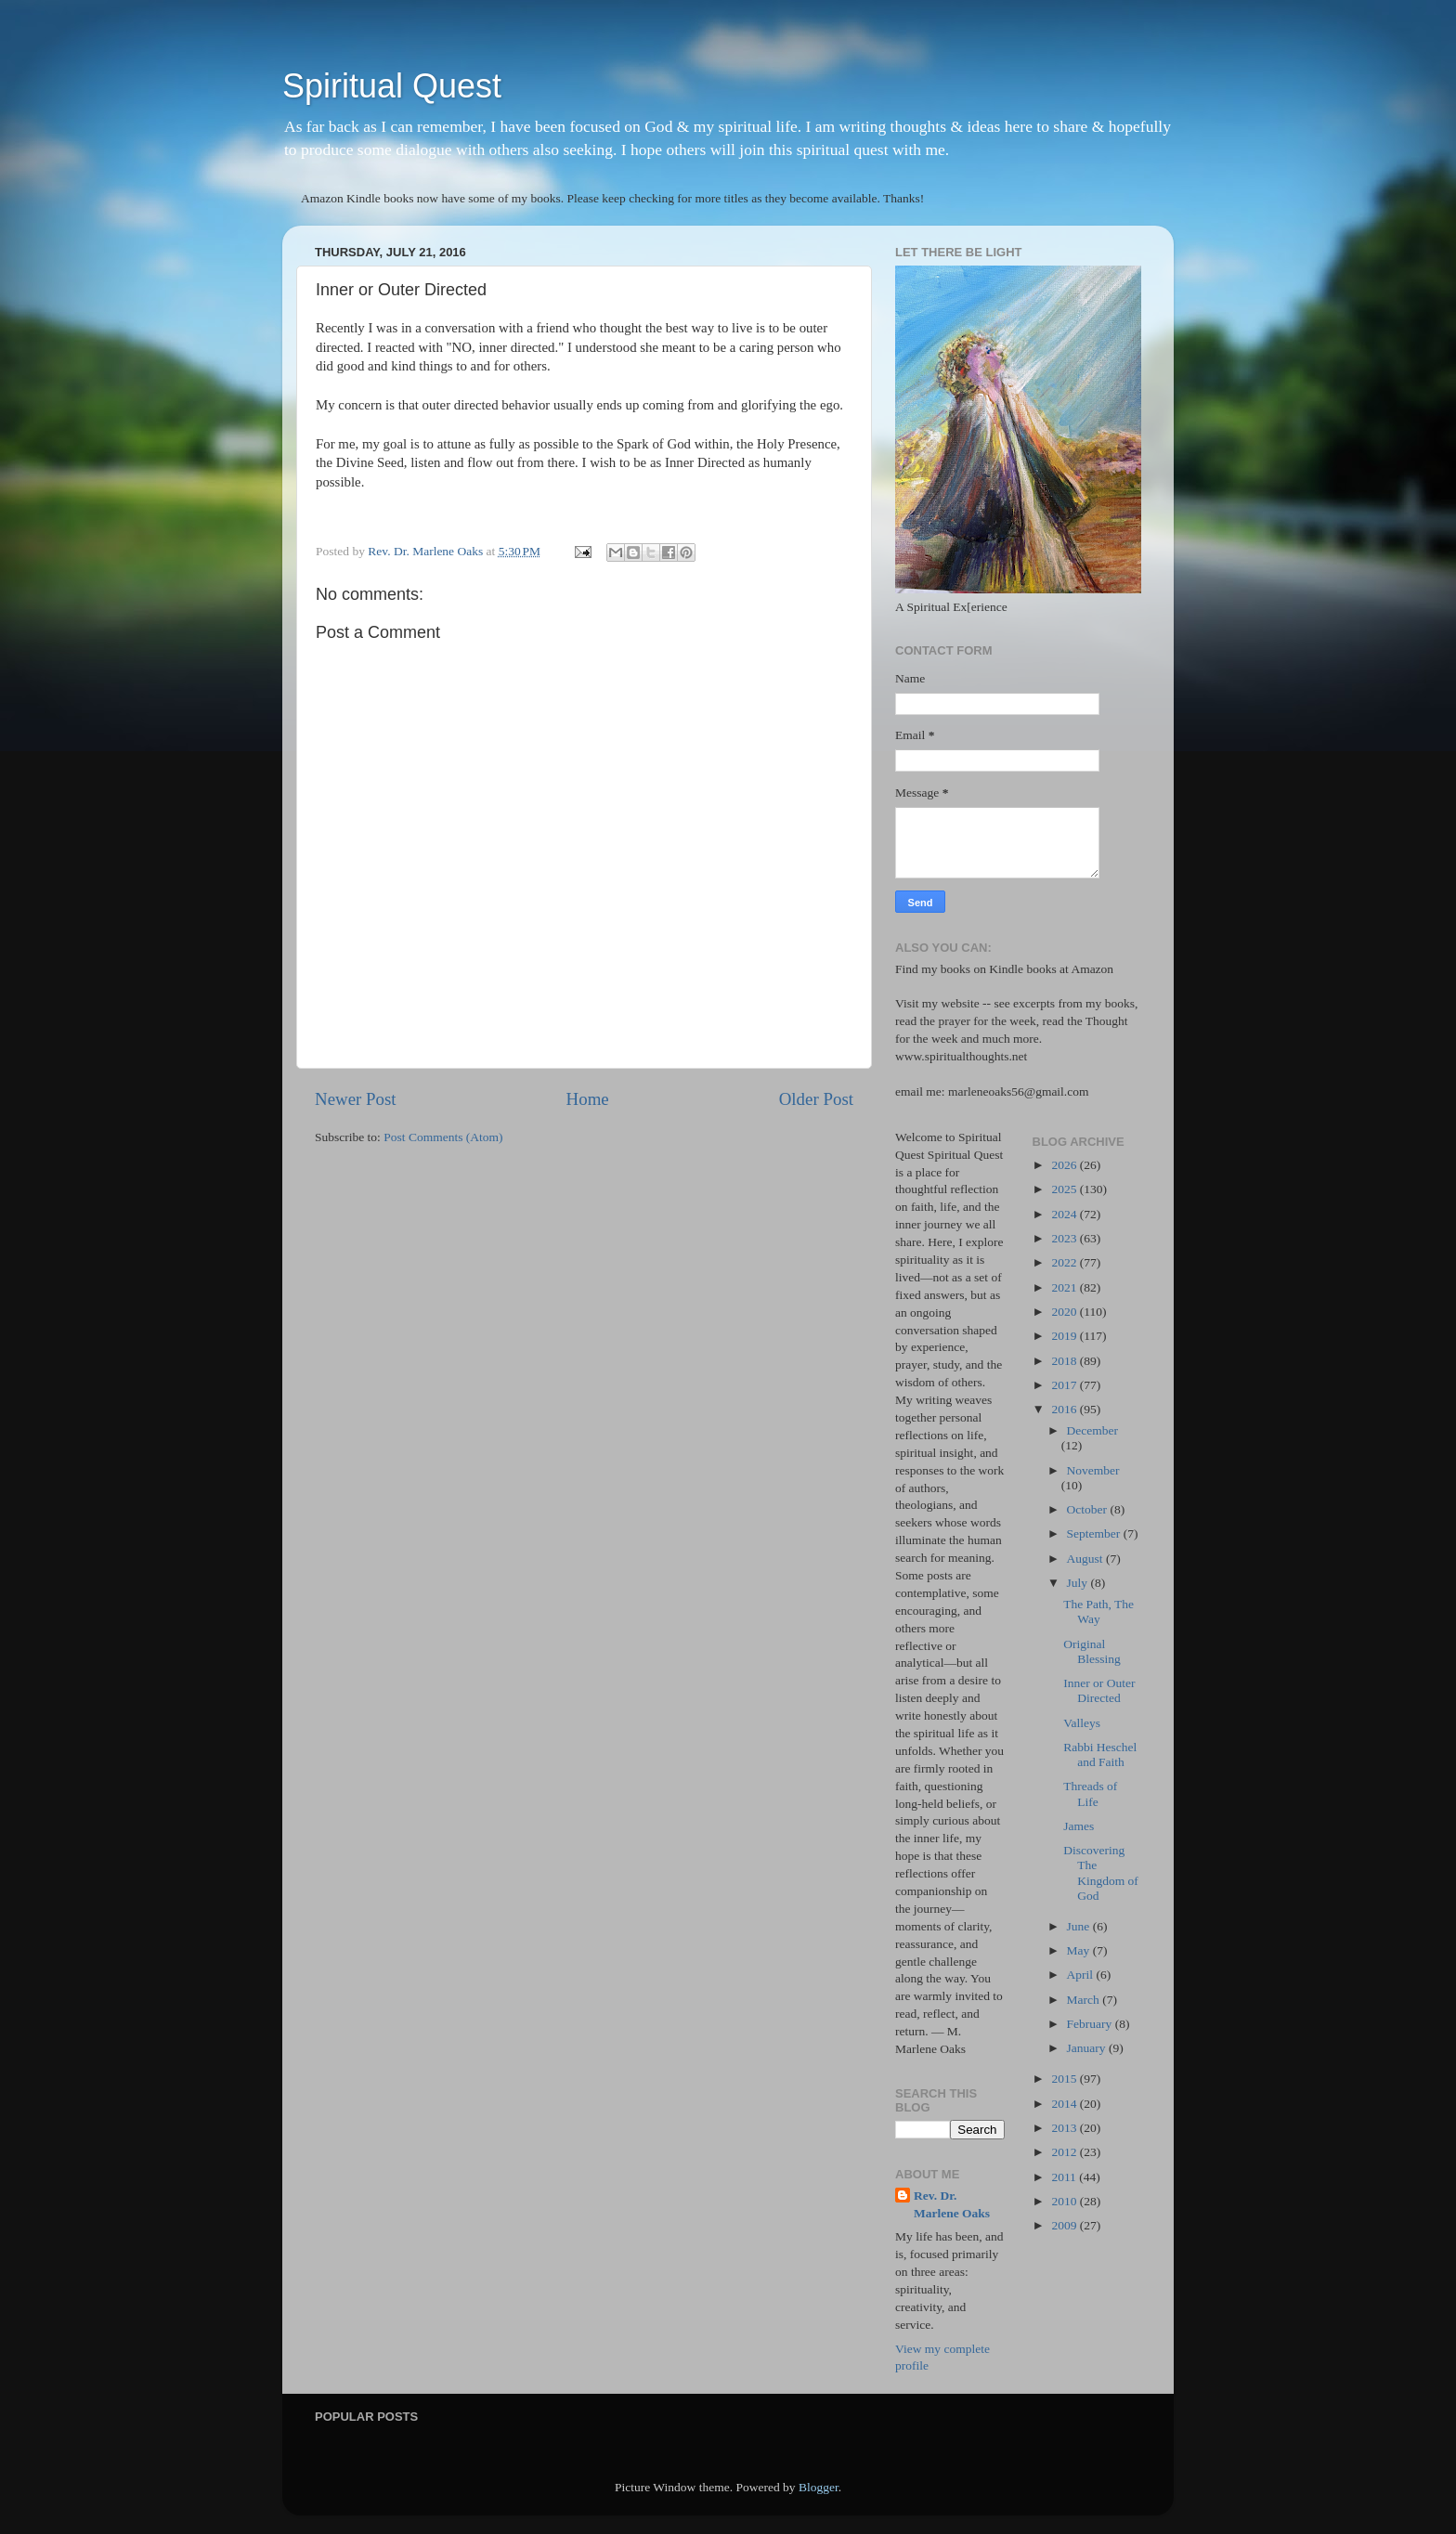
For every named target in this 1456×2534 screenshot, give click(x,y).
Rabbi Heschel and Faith (1100, 1754)
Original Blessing (1092, 1651)
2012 (1065, 2152)
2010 (1065, 2201)
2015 (1065, 2079)
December (1092, 1430)
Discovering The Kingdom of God (1100, 1873)
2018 (1065, 1361)
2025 (1065, 1189)
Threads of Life (1090, 1793)
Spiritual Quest (391, 86)
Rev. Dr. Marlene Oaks (952, 2204)
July (1079, 1583)
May (1080, 1950)
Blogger (818, 2487)
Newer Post (355, 1099)
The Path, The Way (1098, 1611)
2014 (1065, 2104)
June (1080, 1926)
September (1095, 1533)
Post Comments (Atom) (443, 1137)
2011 (1065, 2177)
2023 (1065, 1238)
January (1088, 2048)
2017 (1065, 1385)
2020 (1065, 1312)
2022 (1065, 1262)
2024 (1065, 1214)
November (1093, 1470)
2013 (1065, 2128)
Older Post (816, 1099)
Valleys (1081, 1723)
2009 (1065, 2225)
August (1086, 1559)
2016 (1065, 1409)
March (1085, 2000)
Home (587, 1099)
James (1078, 1826)
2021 (1065, 1287)
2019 (1065, 1336)
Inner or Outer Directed (1099, 1690)
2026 (1065, 1165)
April (1082, 1975)
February (1091, 2024)
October (1089, 1509)
